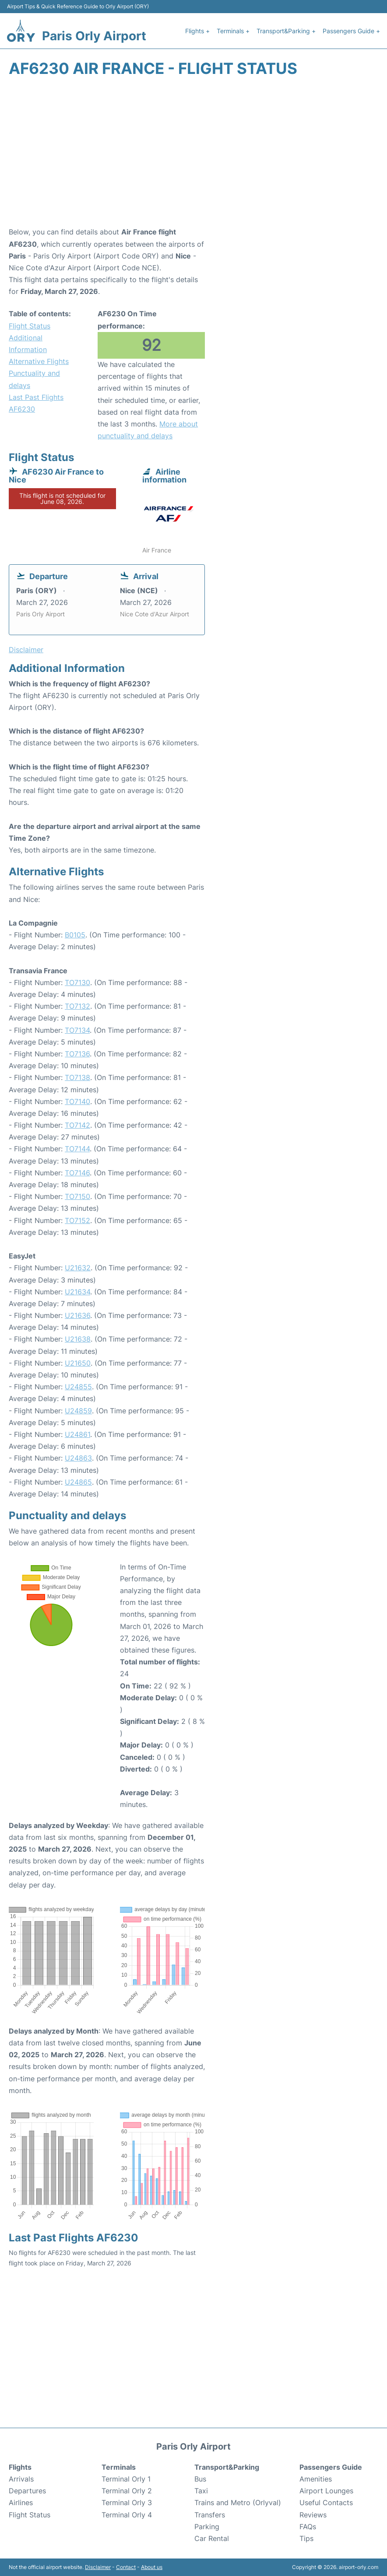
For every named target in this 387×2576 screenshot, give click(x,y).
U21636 (77, 1315)
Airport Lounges (326, 2490)
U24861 (77, 1434)
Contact (126, 2567)
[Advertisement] (193, 156)
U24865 (78, 1482)
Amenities (315, 2479)
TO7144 (77, 1148)
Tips (306, 2538)
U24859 (78, 1410)
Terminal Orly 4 (127, 2514)
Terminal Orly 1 (126, 2479)
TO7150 (77, 1196)
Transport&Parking (226, 2467)
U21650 (78, 1363)
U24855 (78, 1386)
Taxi (201, 2490)
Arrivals (21, 2479)
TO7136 (77, 1053)
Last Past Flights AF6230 (36, 403)
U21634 (77, 1291)
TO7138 (77, 1077)
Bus (200, 2479)
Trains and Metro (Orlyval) (237, 2502)
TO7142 (77, 1125)
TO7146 (77, 1172)
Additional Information (28, 343)
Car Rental (211, 2538)
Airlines (21, 2502)
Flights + (197, 31)
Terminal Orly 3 (127, 2502)
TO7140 (77, 1101)
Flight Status (29, 326)
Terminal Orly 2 (127, 2490)
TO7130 (77, 982)
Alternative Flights (39, 361)
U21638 (78, 1339)
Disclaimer (98, 2567)
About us (151, 2567)
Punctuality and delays (34, 379)
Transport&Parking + (286, 31)
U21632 (78, 1267)
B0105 (75, 934)
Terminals (119, 2467)
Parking (206, 2526)
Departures (27, 2490)
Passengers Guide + (351, 31)
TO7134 (77, 1030)
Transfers (209, 2514)
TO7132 (77, 1006)
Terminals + (233, 31)
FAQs (307, 2526)
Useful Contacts (326, 2502)
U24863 (78, 1458)
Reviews (313, 2514)
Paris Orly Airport (94, 36)
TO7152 (77, 1220)
